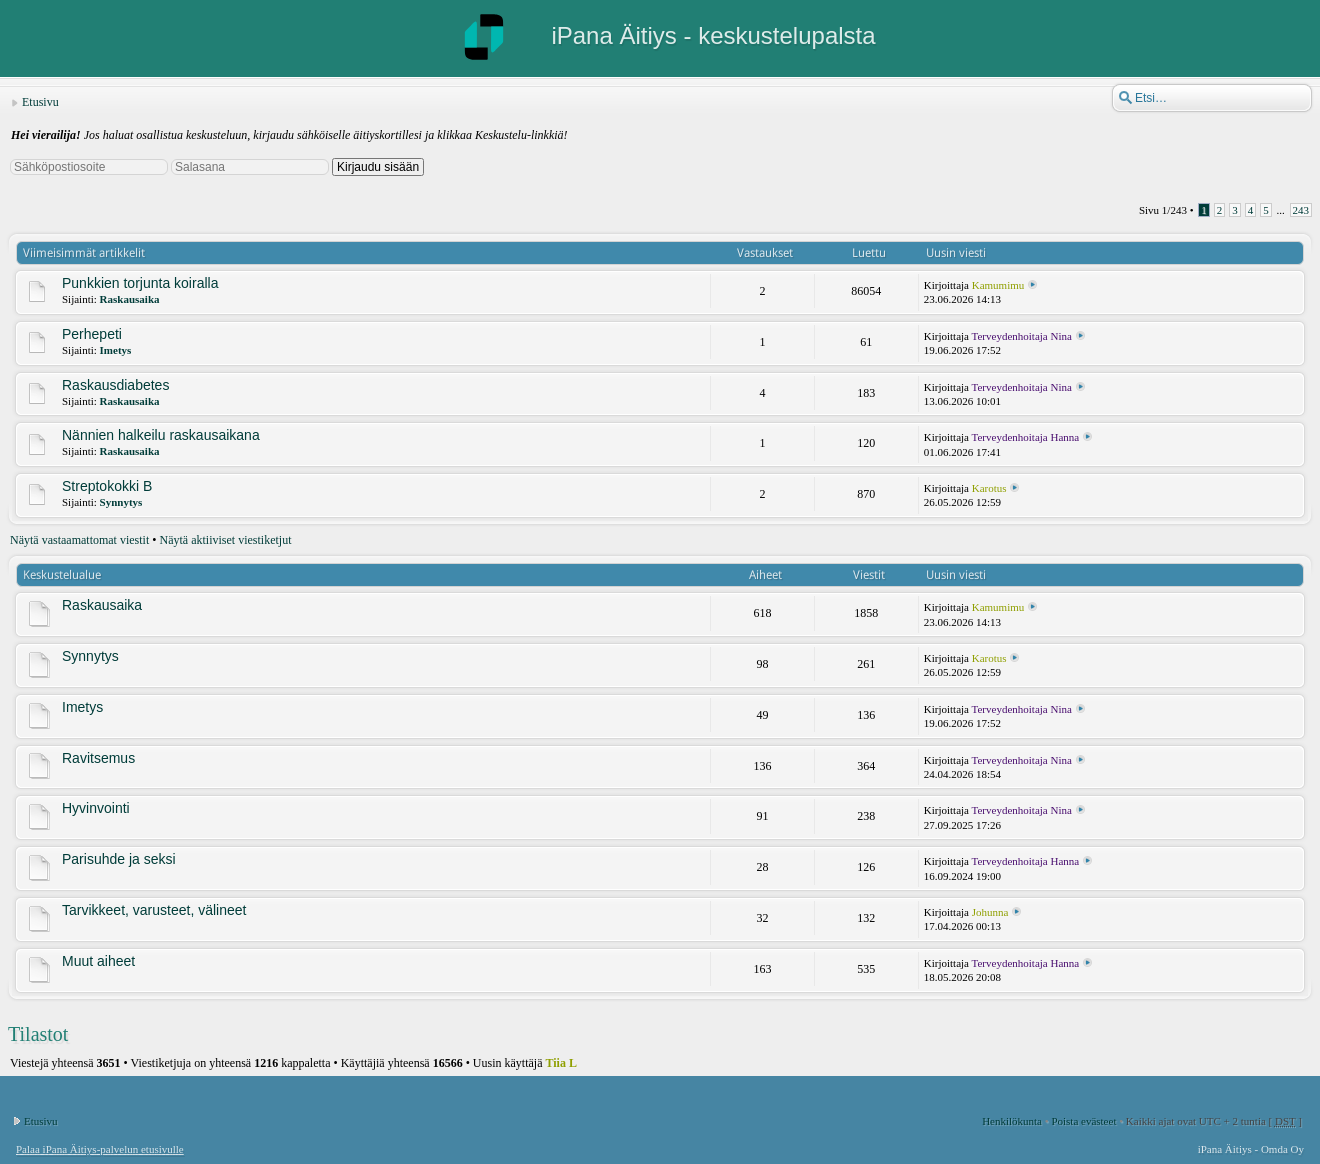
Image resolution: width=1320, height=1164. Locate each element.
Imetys (116, 350)
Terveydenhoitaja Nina (1022, 336)
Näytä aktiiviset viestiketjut (226, 540)
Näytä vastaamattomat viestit (79, 540)
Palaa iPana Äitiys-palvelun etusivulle (100, 1149)
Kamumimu (998, 285)
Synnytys (121, 502)
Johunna (990, 912)
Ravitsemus (98, 758)
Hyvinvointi (96, 808)
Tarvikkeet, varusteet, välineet (154, 910)
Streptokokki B (107, 486)
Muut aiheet (98, 961)
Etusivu (40, 102)
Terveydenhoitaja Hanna (1026, 437)
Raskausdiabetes (115, 385)
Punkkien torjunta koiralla (140, 283)
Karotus (989, 488)
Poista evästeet (1083, 1121)
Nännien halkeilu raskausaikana (161, 435)
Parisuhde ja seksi (119, 859)
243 (1301, 210)
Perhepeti (92, 334)
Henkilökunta (1012, 1121)
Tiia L (561, 1063)
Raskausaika (130, 299)
